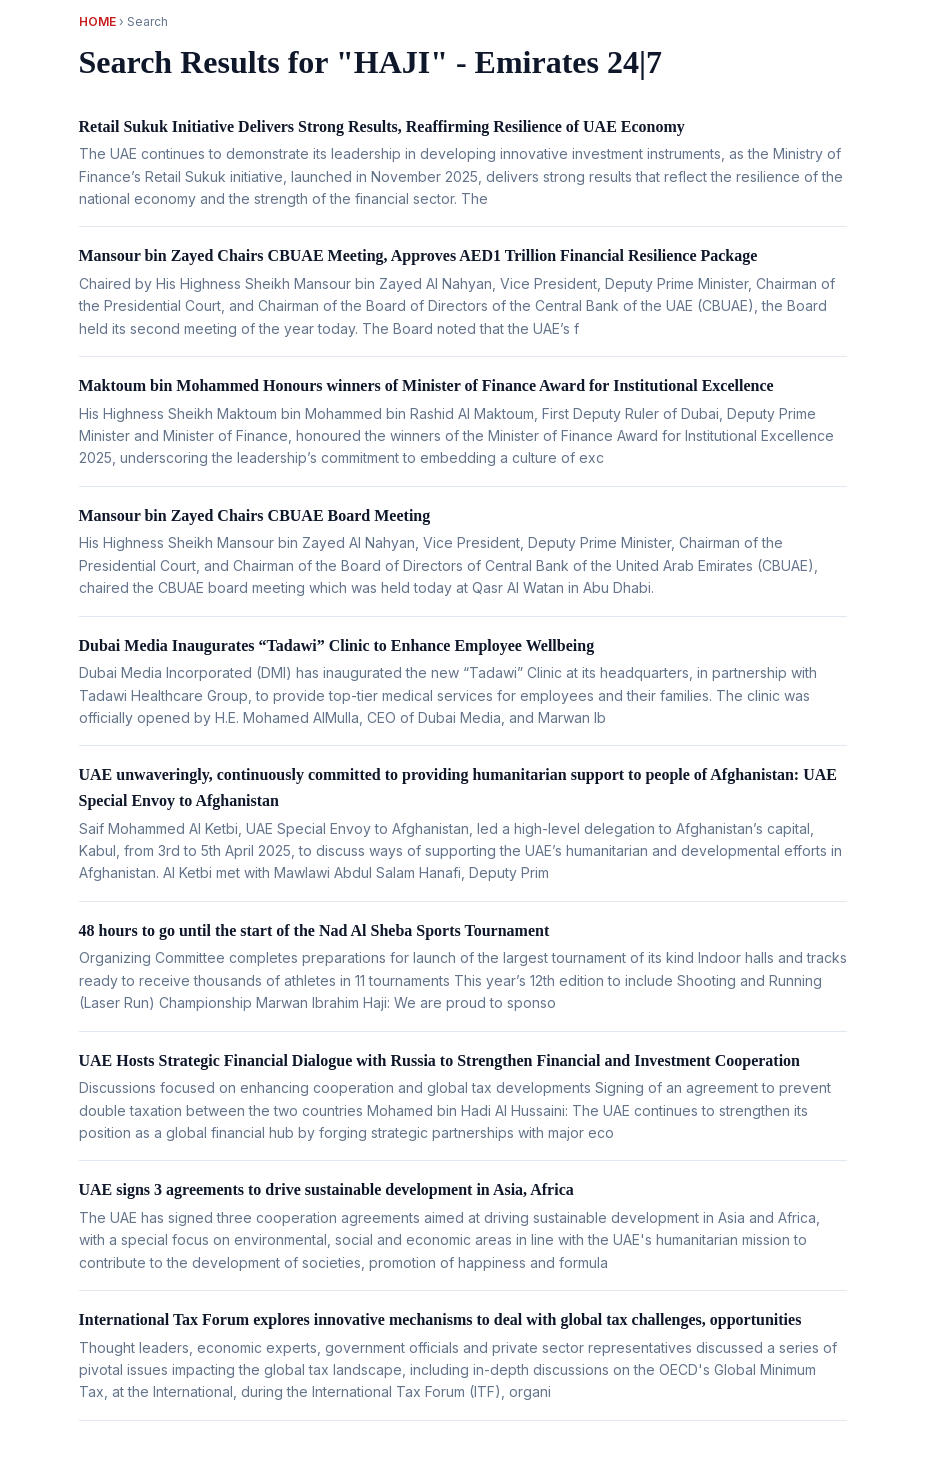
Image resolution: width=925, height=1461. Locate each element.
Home (97, 21)
